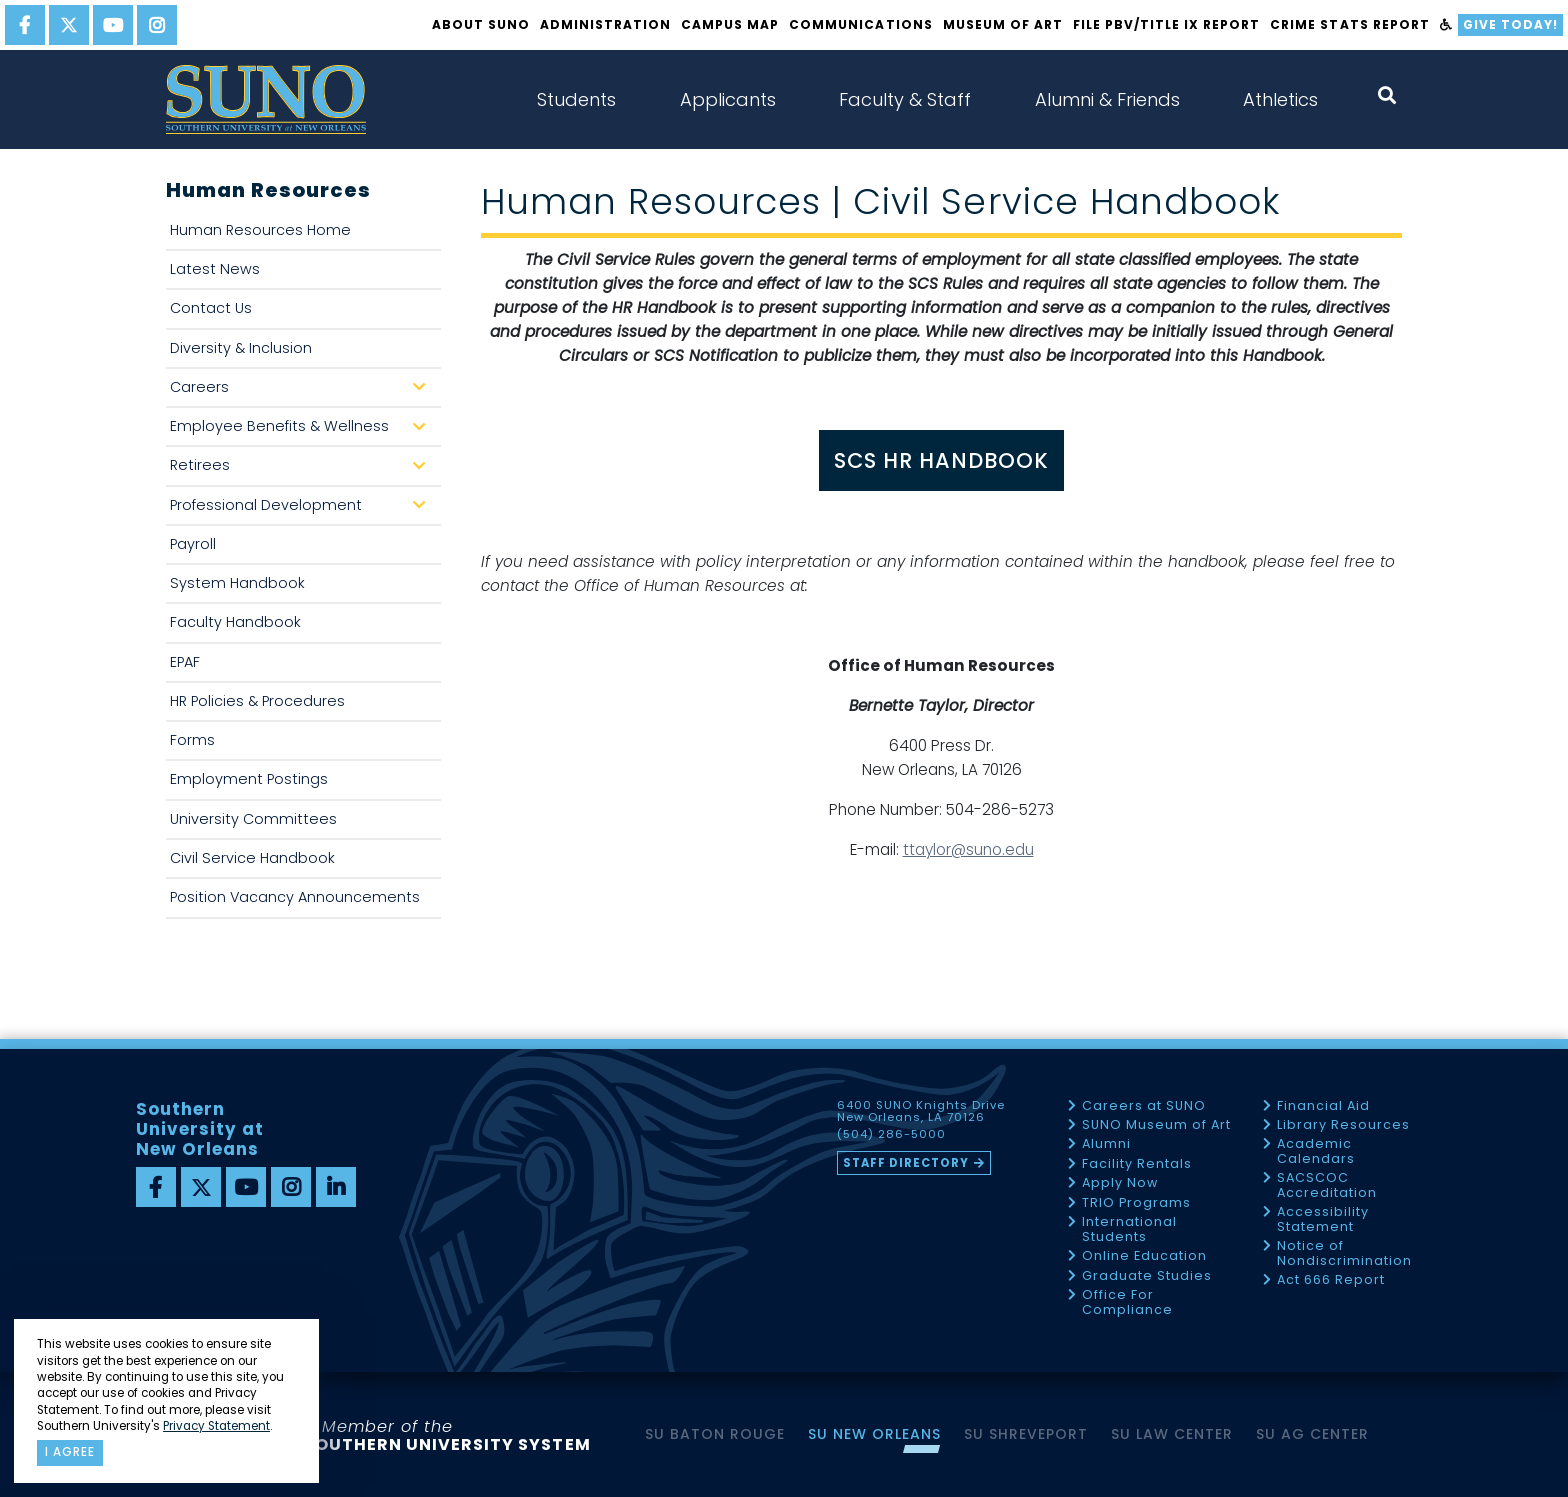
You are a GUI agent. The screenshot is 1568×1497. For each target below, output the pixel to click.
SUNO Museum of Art (1156, 1125)
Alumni (1106, 1144)
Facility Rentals (1137, 1164)
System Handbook (237, 583)
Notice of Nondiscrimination (1344, 1253)
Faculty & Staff (905, 99)
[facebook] (25, 25)
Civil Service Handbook (252, 858)
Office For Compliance (1127, 1302)
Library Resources (1343, 1125)
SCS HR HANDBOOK (941, 460)
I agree (70, 1452)
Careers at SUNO (1144, 1106)
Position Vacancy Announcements (295, 897)
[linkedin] (336, 1187)
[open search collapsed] (1387, 95)
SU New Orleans (874, 1434)
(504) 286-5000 (891, 1135)
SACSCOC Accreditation (1327, 1185)
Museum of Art (1003, 24)
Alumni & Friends (1107, 99)
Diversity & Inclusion (241, 348)
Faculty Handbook (235, 622)
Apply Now (1120, 1183)
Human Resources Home (260, 230)
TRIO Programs (1136, 1203)
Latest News (215, 269)
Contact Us (211, 308)
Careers (302, 392)
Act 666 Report (1331, 1280)
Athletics (1280, 99)
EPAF (185, 662)
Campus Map (730, 24)
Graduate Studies (1147, 1276)
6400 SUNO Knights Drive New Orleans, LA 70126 (921, 1112)
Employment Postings (249, 779)
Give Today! (1510, 24)
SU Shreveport (1026, 1434)
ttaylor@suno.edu (968, 849)
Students (576, 99)
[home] (266, 99)
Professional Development (302, 510)
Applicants (728, 99)
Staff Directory (906, 1163)
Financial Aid (1323, 1106)
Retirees (302, 470)
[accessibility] (1446, 25)
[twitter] (69, 25)
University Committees (253, 819)
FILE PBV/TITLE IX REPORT (1166, 24)
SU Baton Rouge (715, 1434)
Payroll (193, 544)
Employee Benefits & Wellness (302, 431)
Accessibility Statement (1323, 1219)
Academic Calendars (1316, 1151)
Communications (860, 24)
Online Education (1144, 1256)
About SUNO (481, 24)
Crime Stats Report (1349, 24)
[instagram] (157, 25)
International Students (1129, 1229)
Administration (605, 24)
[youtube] (113, 25)
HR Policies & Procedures (257, 701)
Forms (192, 740)
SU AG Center (1312, 1434)
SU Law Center (1172, 1434)
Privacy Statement (216, 1426)
